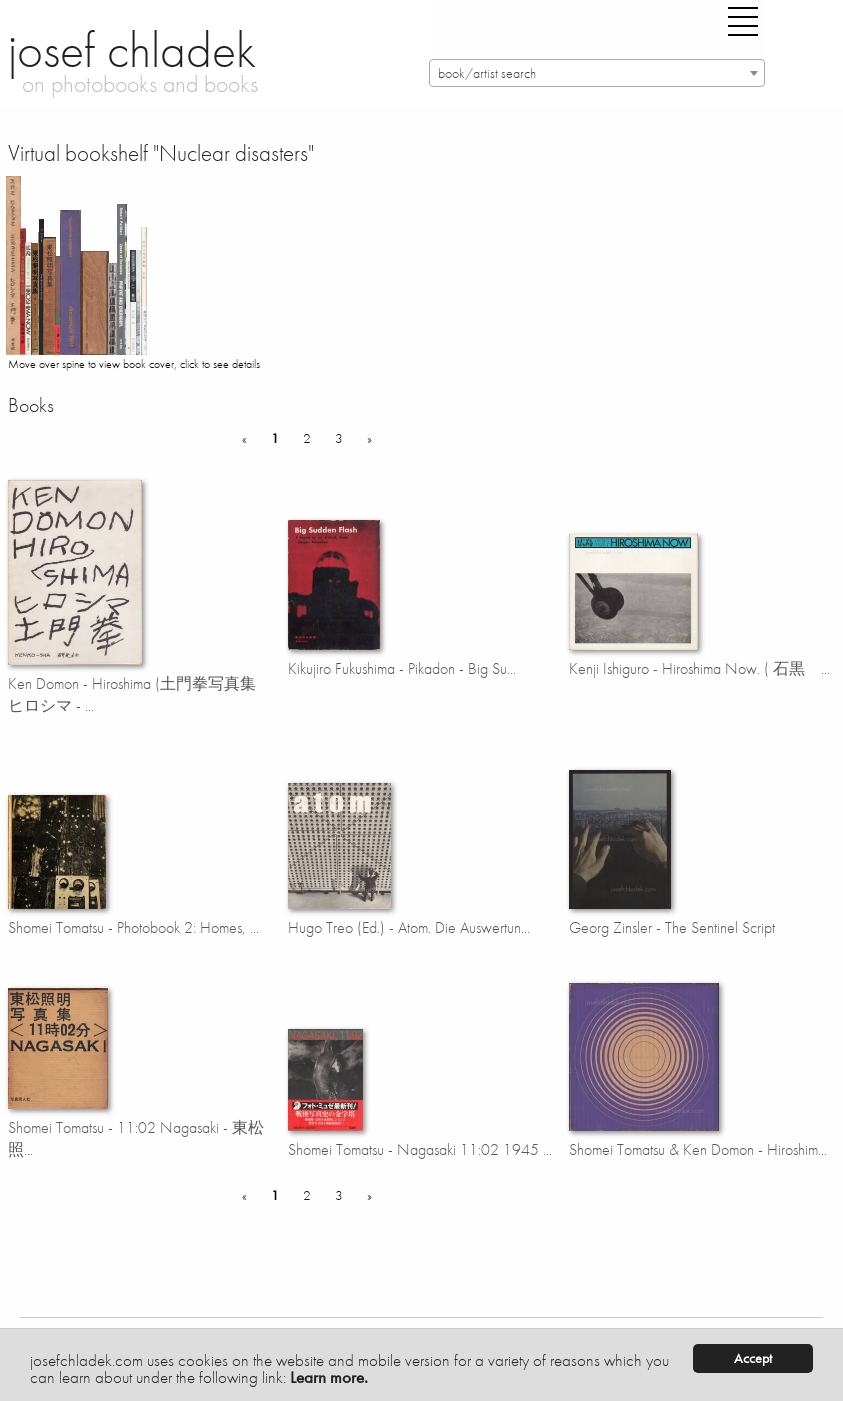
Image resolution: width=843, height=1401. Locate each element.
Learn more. (329, 1377)
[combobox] (597, 73)
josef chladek (132, 50)
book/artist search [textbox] (487, 73)
